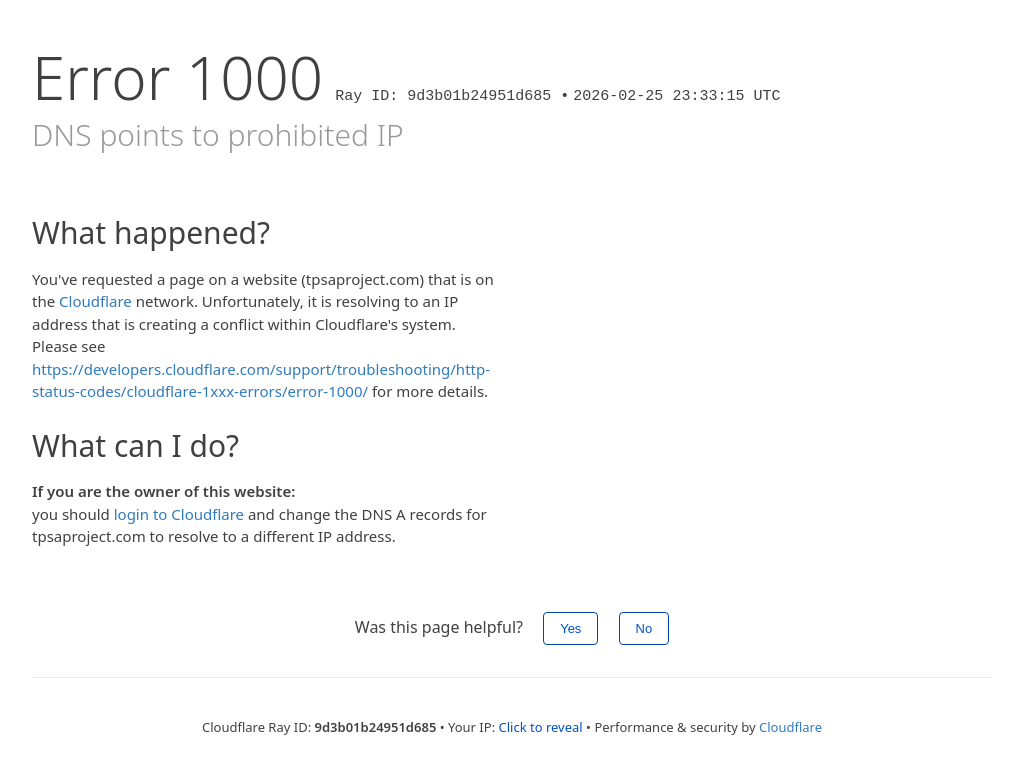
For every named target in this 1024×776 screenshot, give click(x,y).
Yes (570, 628)
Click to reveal (541, 727)
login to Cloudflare (179, 514)
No (644, 628)
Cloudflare (95, 301)
